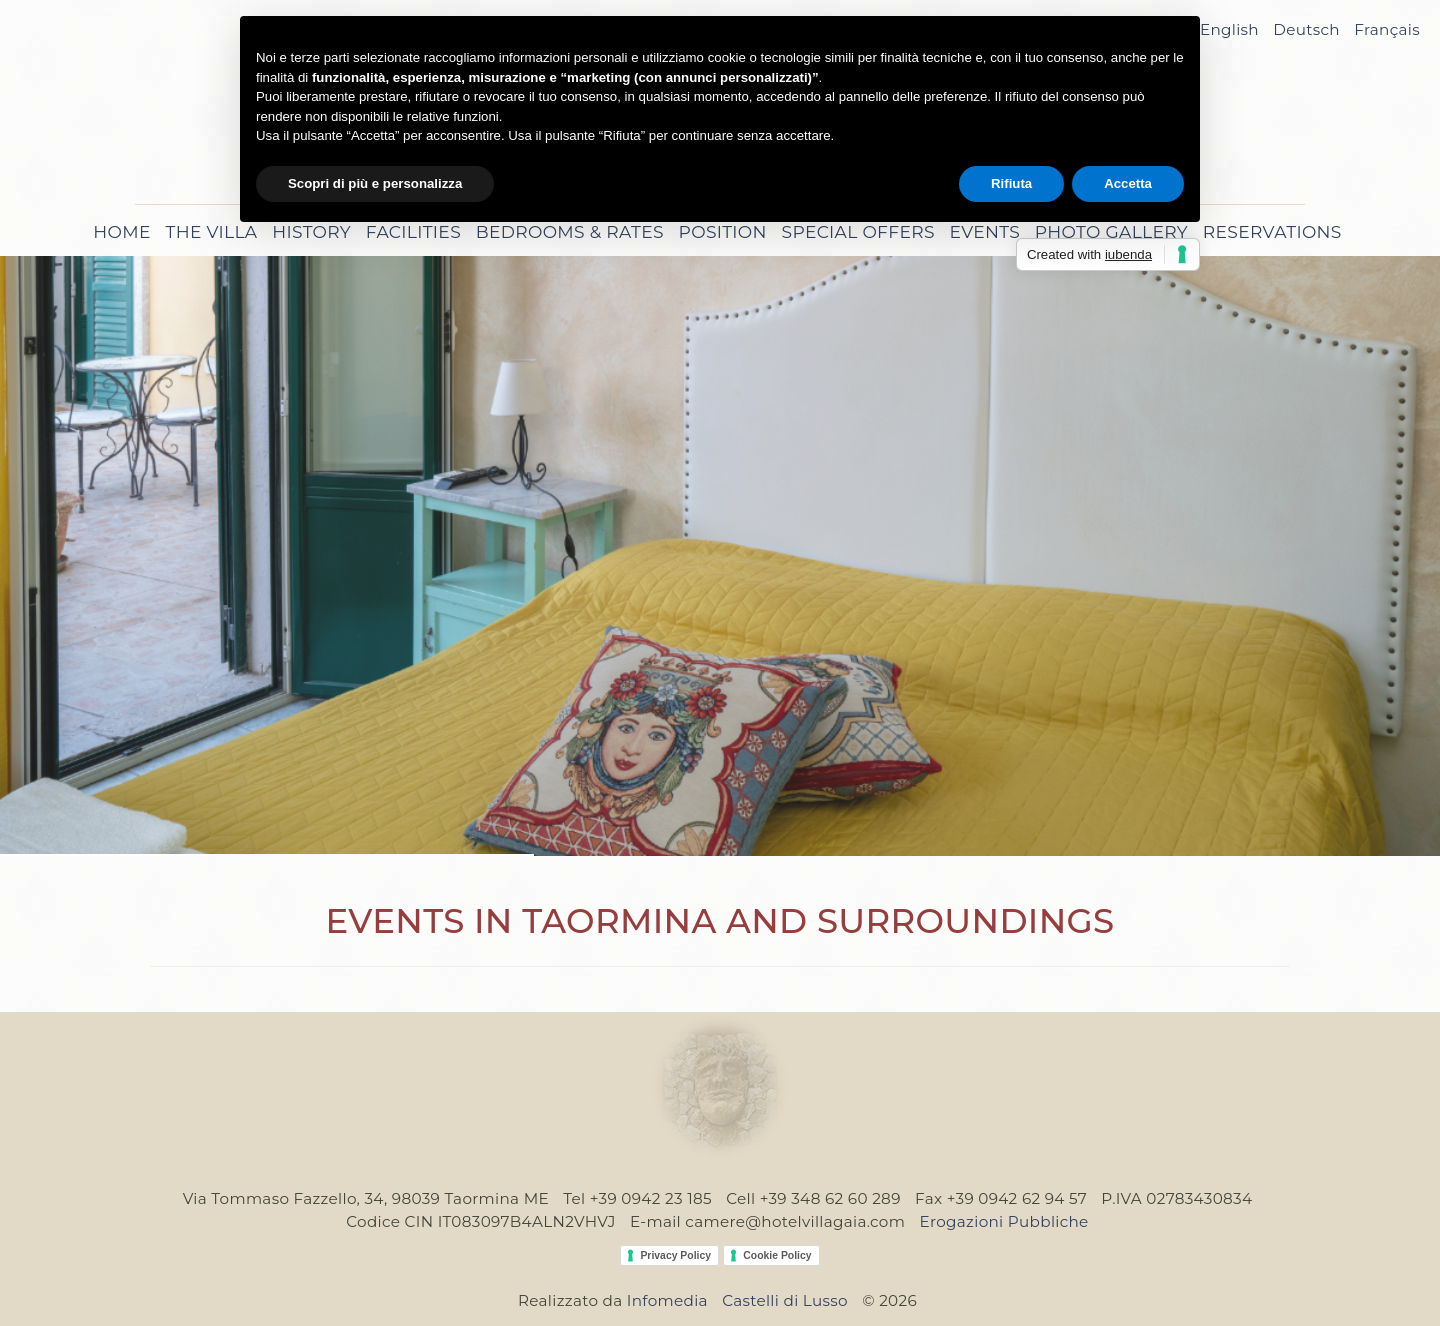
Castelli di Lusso (785, 1300)
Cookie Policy (777, 1255)
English (1229, 29)
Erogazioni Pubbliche (1003, 1221)
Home (121, 231)
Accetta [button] (1128, 183)
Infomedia (667, 1300)
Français (1387, 29)
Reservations (1272, 231)
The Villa (212, 231)
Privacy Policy (675, 1255)
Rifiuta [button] (1011, 183)
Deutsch (1306, 29)
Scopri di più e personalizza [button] (375, 183)
